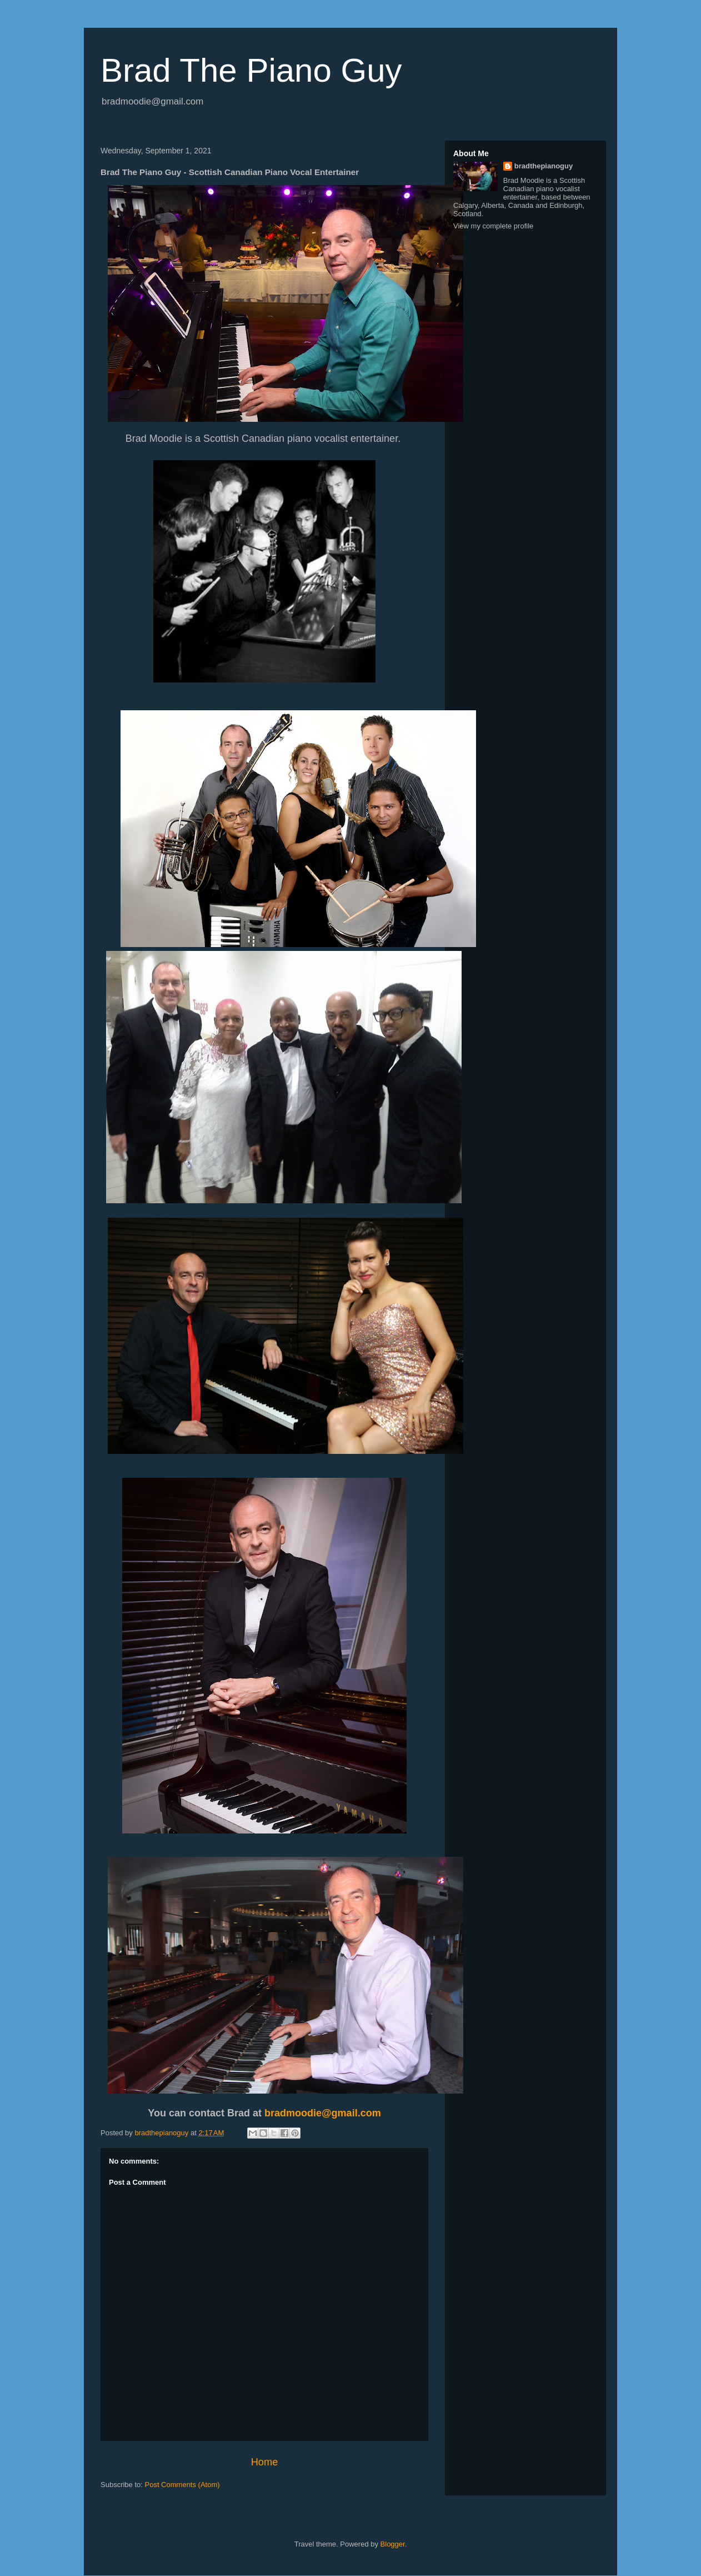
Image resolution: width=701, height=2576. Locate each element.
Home (264, 2462)
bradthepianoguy (543, 166)
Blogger (392, 2544)
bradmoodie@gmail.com (322, 2113)
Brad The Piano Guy (251, 70)
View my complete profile (493, 226)
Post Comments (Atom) (182, 2484)
